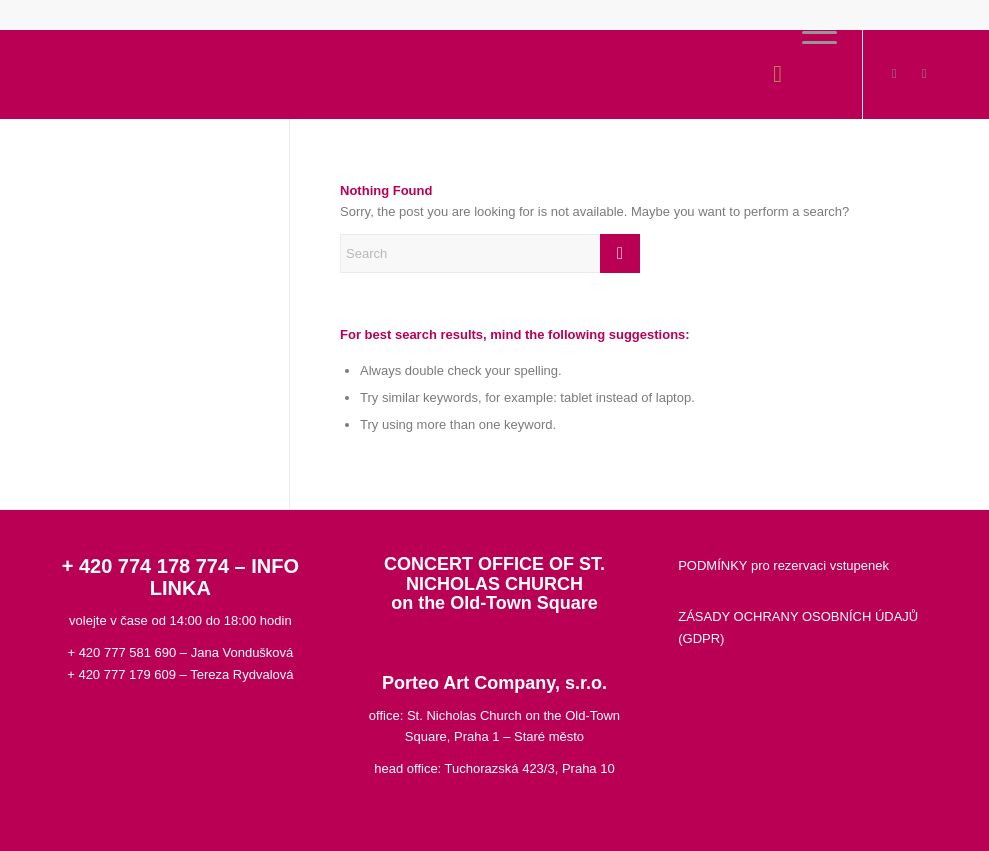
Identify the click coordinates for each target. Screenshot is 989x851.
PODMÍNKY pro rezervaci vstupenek (783, 565)
